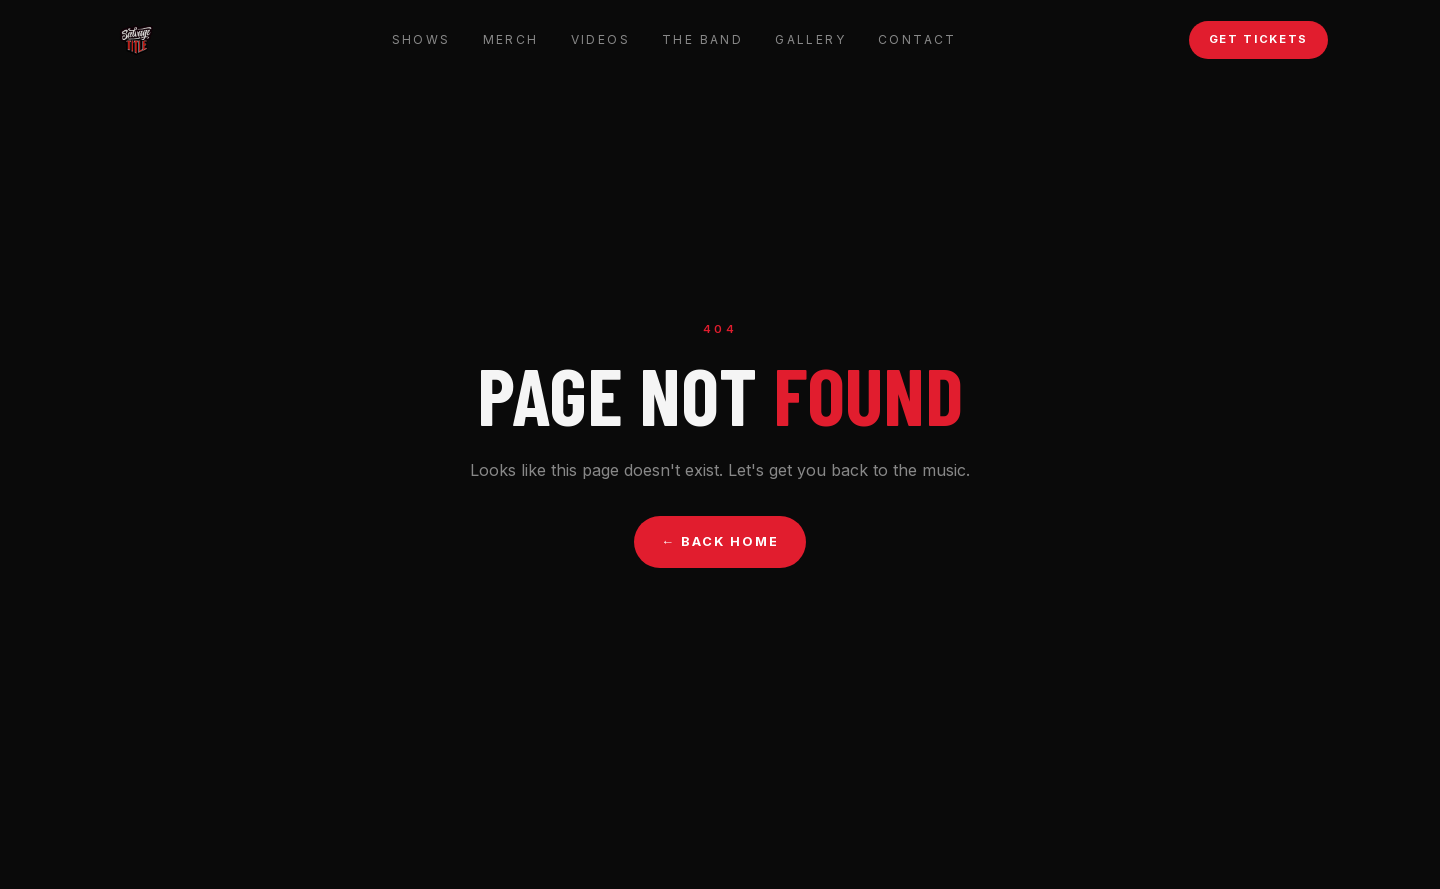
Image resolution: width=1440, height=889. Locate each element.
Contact (917, 39)
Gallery (810, 39)
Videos (600, 39)
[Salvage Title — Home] (136, 40)
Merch (511, 39)
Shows (421, 39)
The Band (702, 39)
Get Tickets (1258, 39)
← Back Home (720, 541)
